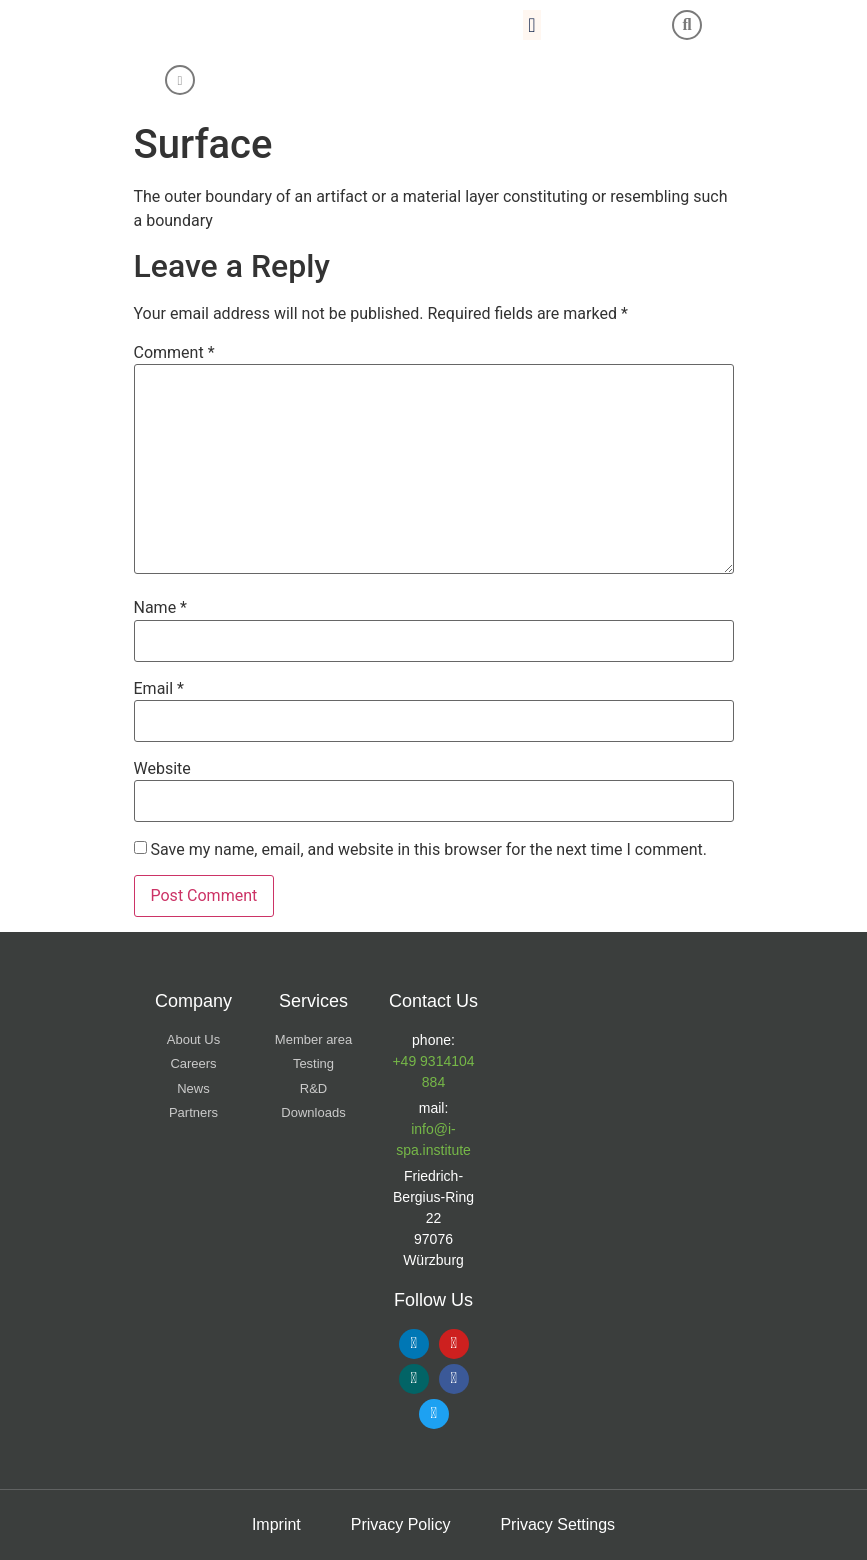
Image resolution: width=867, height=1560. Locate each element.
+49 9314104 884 (433, 1071)
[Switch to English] (353, 81)
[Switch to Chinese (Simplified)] (429, 81)
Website (162, 769)
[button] (531, 25)
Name (161, 608)
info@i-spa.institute (433, 1139)
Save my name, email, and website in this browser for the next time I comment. (428, 850)
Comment (174, 353)
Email (159, 689)
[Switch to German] (391, 81)
